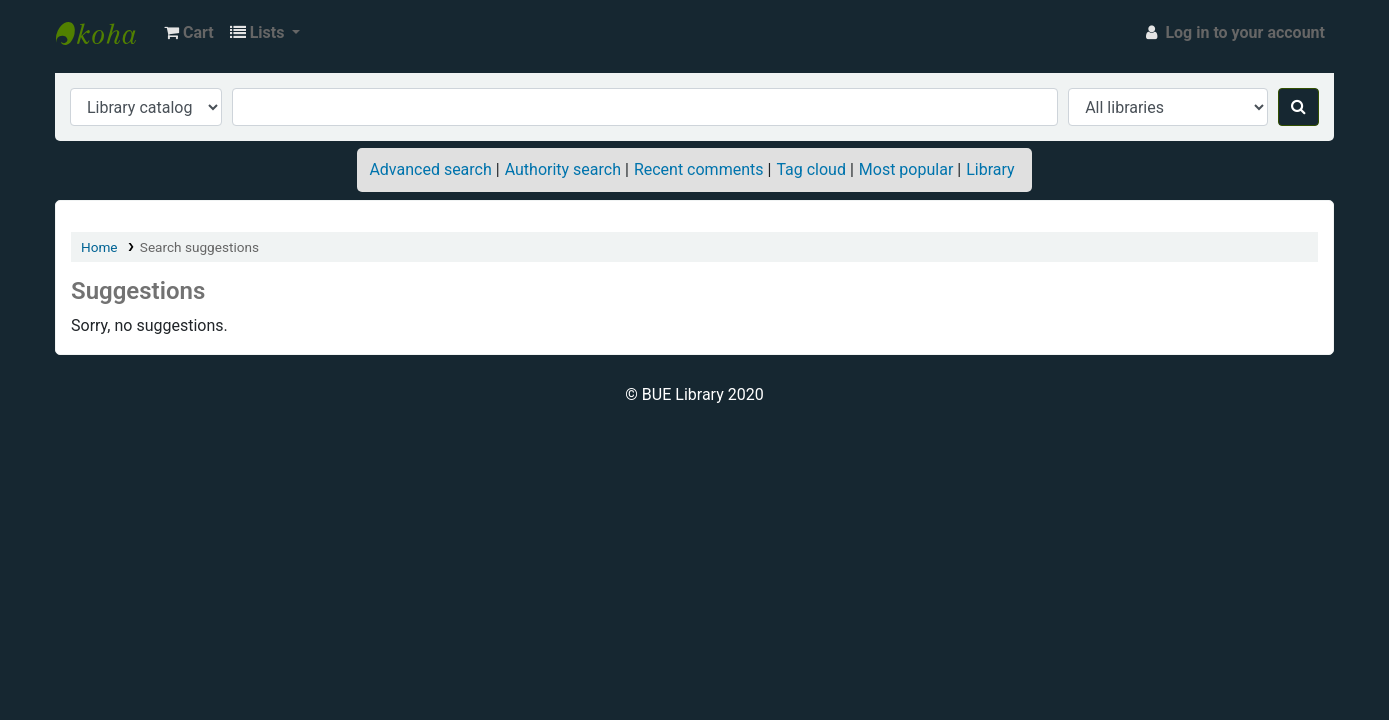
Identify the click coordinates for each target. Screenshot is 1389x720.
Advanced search (430, 169)
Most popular (906, 169)
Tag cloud (811, 169)
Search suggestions (199, 247)
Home (99, 247)
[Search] (1298, 107)
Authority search (563, 169)
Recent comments (699, 169)
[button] (189, 33)
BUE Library (106, 33)
